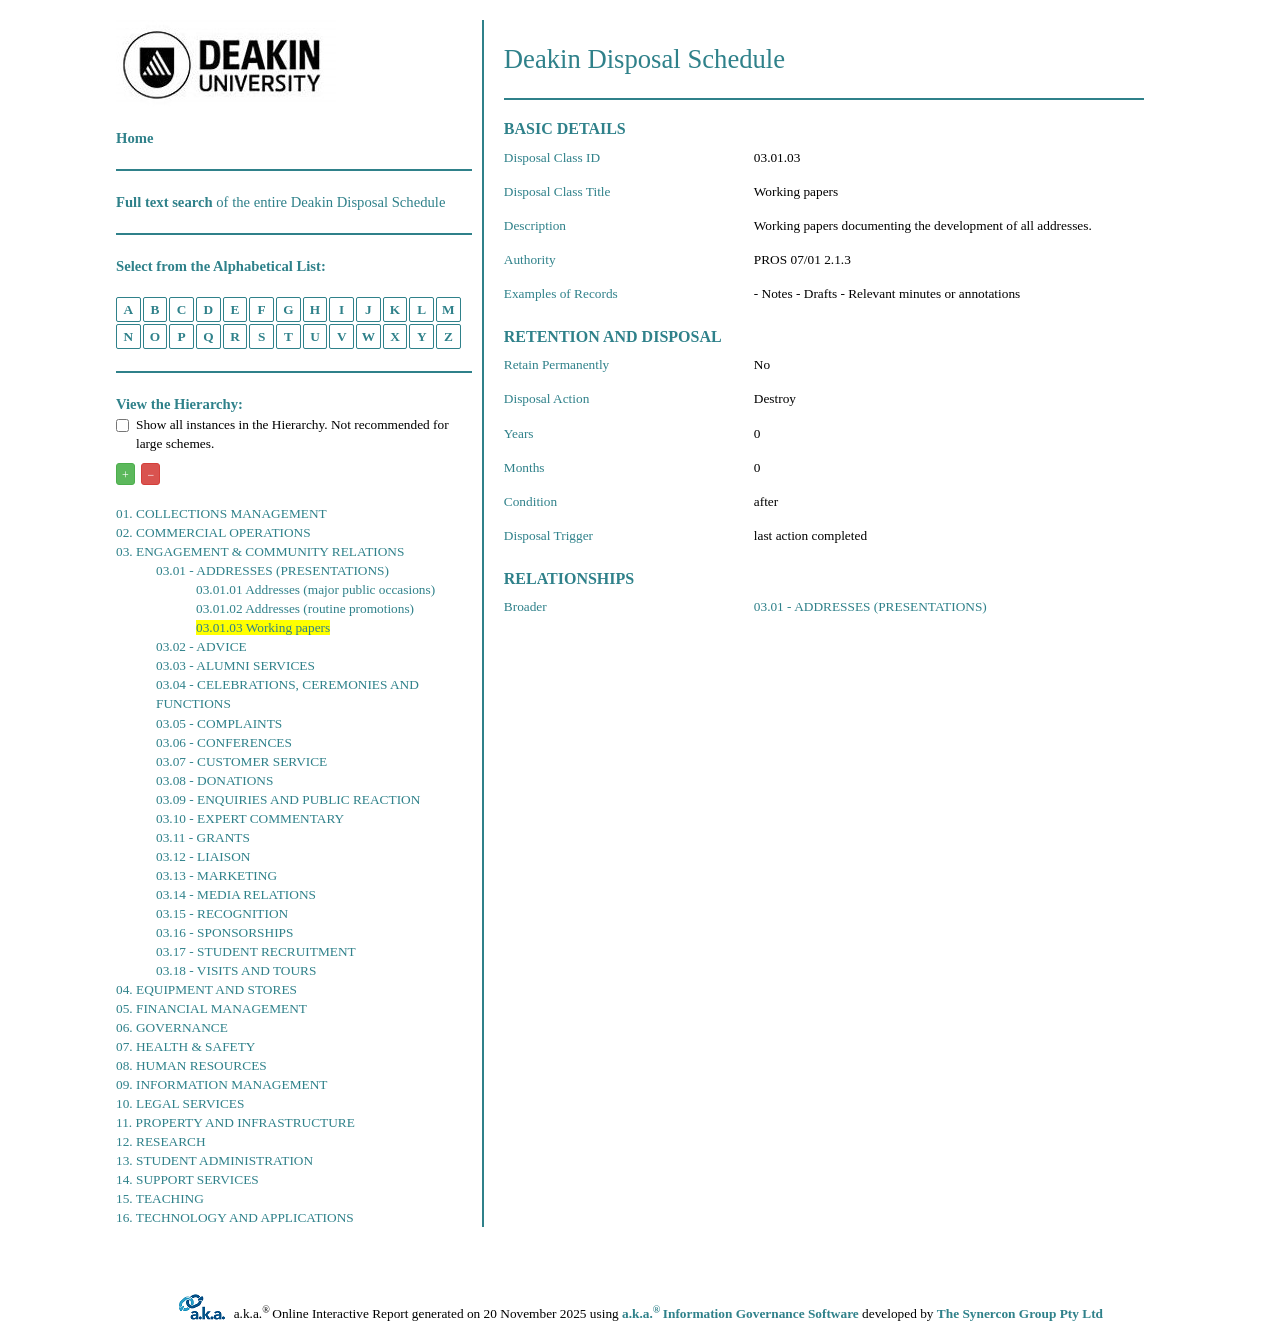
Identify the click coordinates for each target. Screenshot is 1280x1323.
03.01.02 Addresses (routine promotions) (305, 608)
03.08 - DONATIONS (214, 780)
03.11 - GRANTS (203, 837)
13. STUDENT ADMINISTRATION (214, 1160)
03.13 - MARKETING (216, 875)
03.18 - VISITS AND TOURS (236, 970)
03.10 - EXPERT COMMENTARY (250, 818)
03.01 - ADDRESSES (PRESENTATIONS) (272, 570)
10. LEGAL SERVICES (180, 1103)
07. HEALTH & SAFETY (185, 1046)
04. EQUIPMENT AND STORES (206, 989)
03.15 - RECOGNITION (222, 913)
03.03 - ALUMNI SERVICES (235, 665)
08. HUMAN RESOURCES (191, 1065)
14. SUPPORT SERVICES (187, 1179)
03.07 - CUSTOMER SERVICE (241, 761)
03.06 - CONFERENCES (224, 742)
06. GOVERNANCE (172, 1027)
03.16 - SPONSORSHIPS (224, 932)
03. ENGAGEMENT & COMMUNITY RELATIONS (260, 551)
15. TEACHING (160, 1198)
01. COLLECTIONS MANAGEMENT (221, 513)
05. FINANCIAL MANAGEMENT (211, 1008)
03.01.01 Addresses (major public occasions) (315, 589)
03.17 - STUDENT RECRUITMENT (256, 951)
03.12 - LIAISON (203, 856)
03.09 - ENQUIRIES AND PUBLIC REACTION (288, 799)
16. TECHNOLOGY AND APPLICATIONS (235, 1217)
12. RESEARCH (161, 1141)
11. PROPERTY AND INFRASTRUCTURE (235, 1122)
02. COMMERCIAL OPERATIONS (213, 532)
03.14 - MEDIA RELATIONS (236, 894)
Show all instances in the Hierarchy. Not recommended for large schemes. (282, 434)
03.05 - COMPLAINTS (219, 723)
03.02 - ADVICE (201, 646)
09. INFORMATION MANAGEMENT (221, 1084)
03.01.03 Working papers (263, 627)
